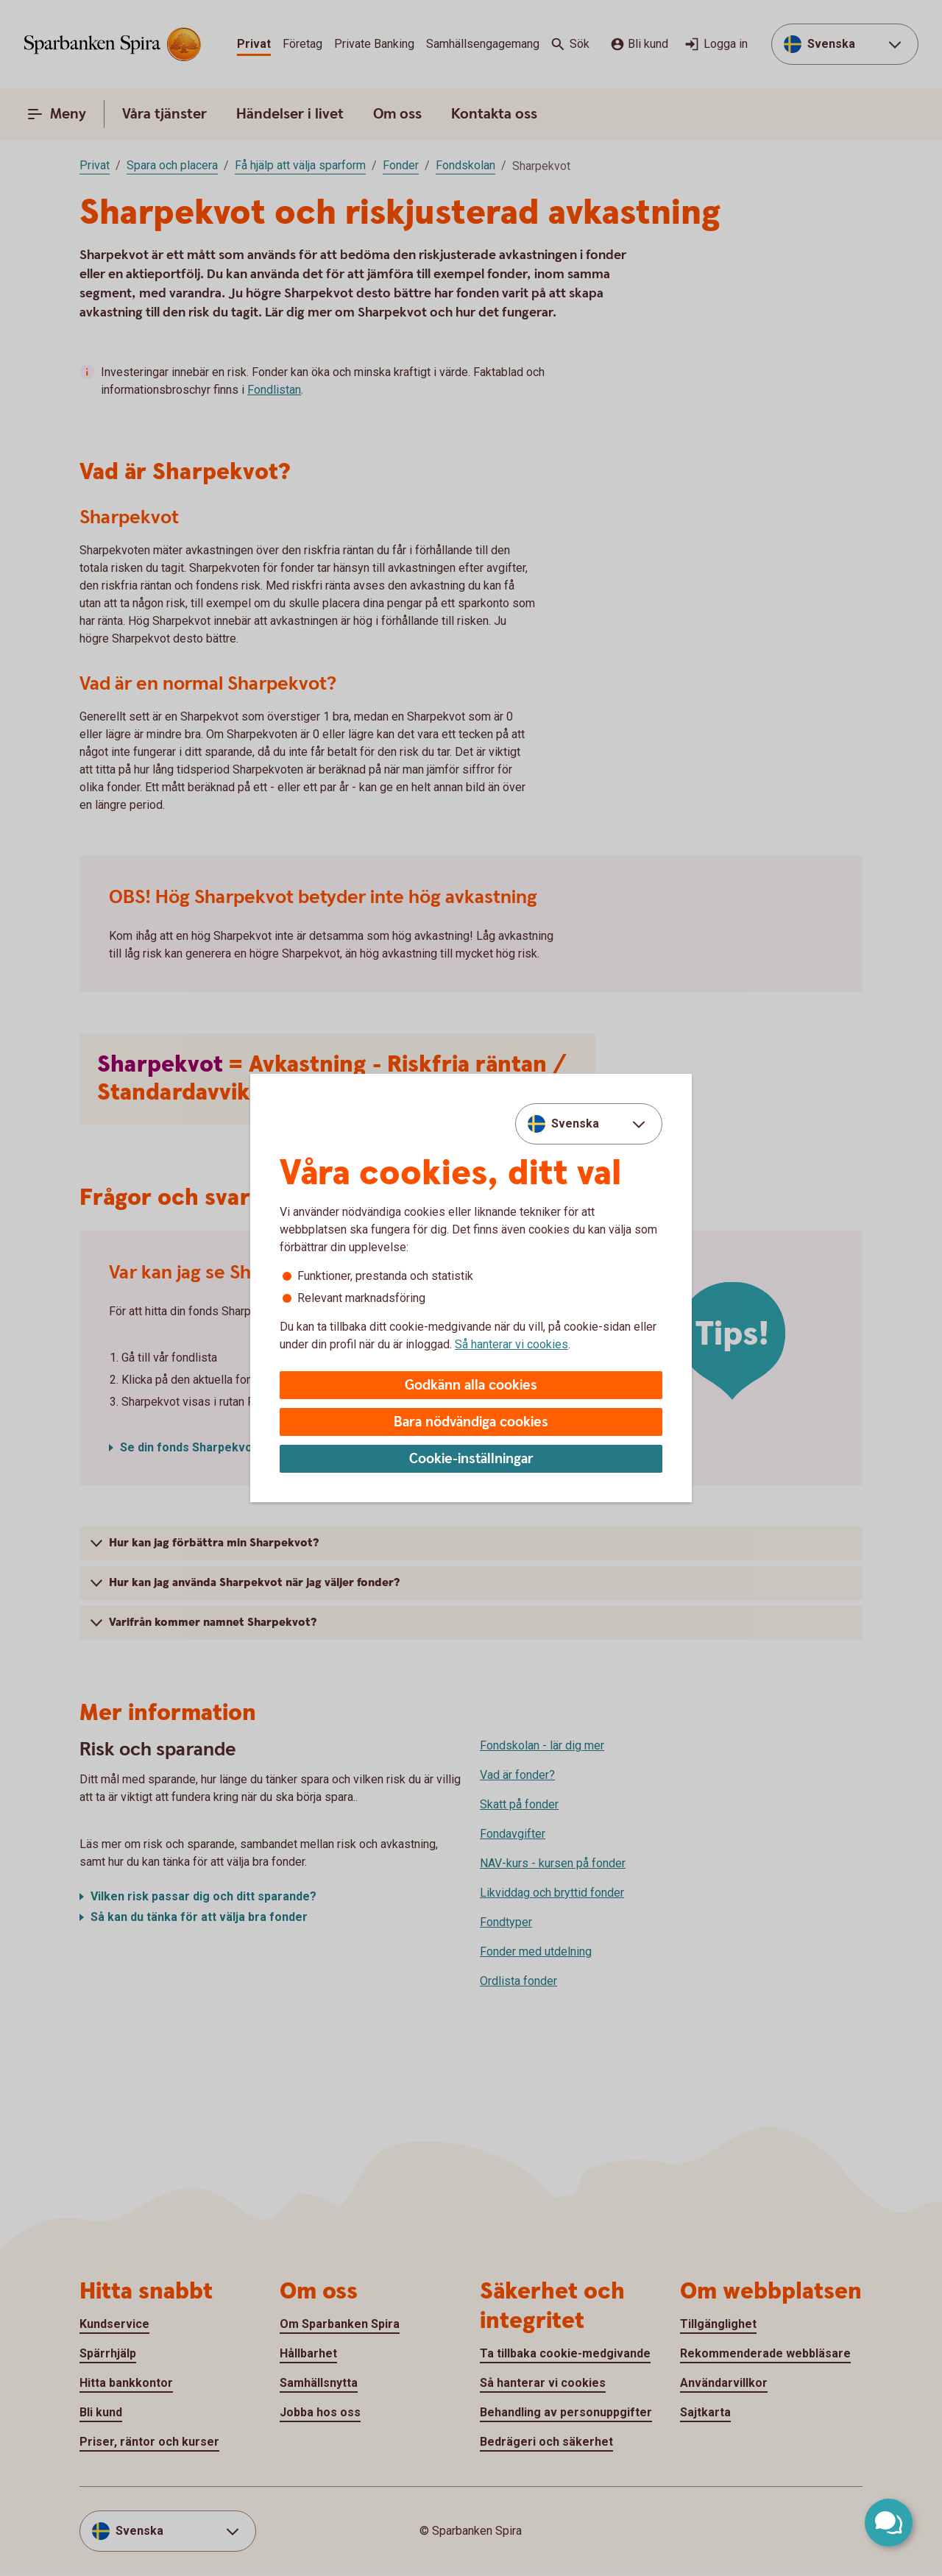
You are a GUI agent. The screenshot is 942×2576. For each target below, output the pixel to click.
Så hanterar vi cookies (511, 1344)
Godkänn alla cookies (471, 1385)
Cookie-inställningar (471, 1459)
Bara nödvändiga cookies (471, 1422)
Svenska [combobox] (575, 1123)
